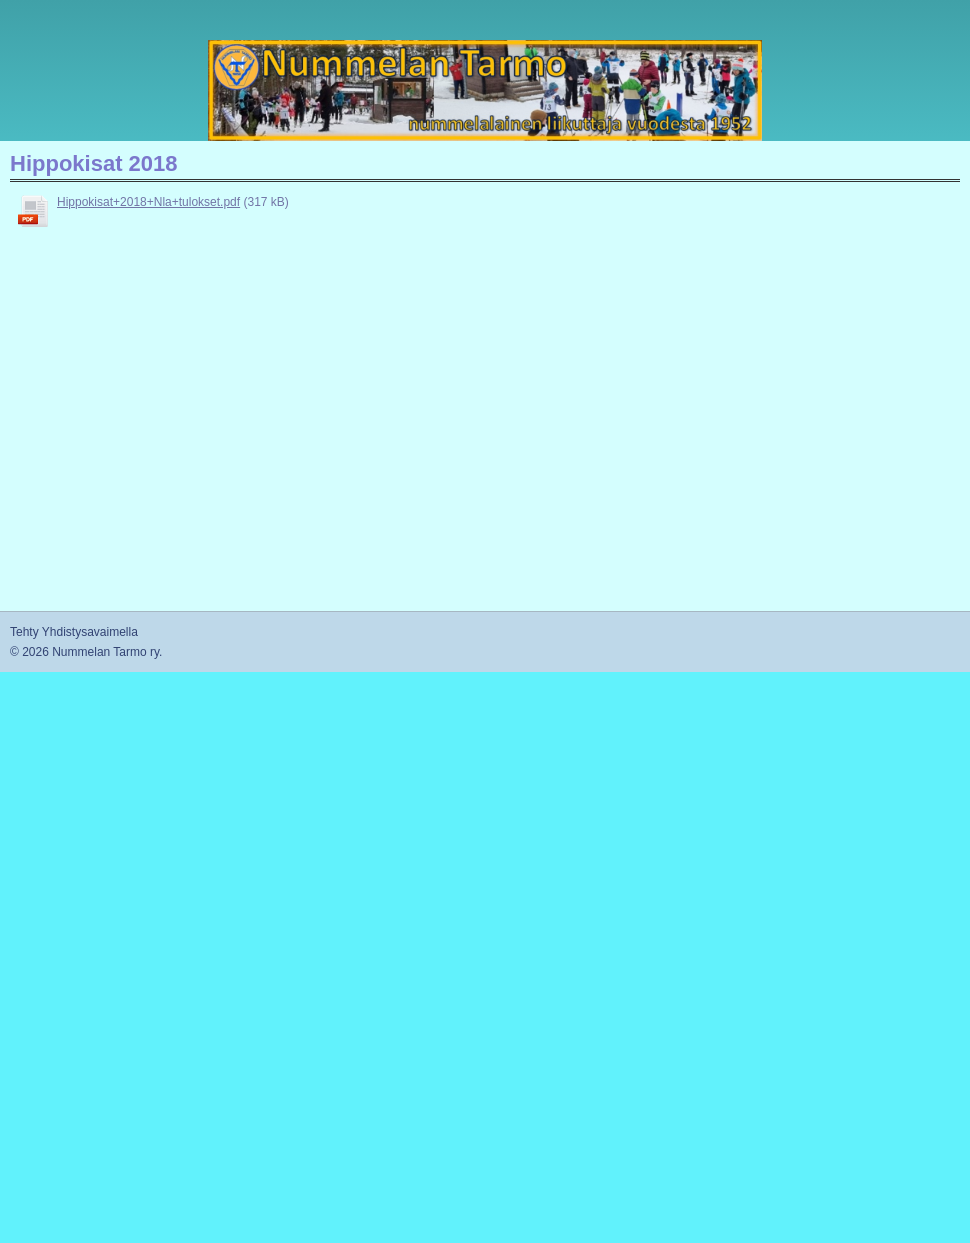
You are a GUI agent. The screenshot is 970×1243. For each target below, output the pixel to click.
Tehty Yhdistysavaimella (74, 632)
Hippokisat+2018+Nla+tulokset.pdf (148, 202)
